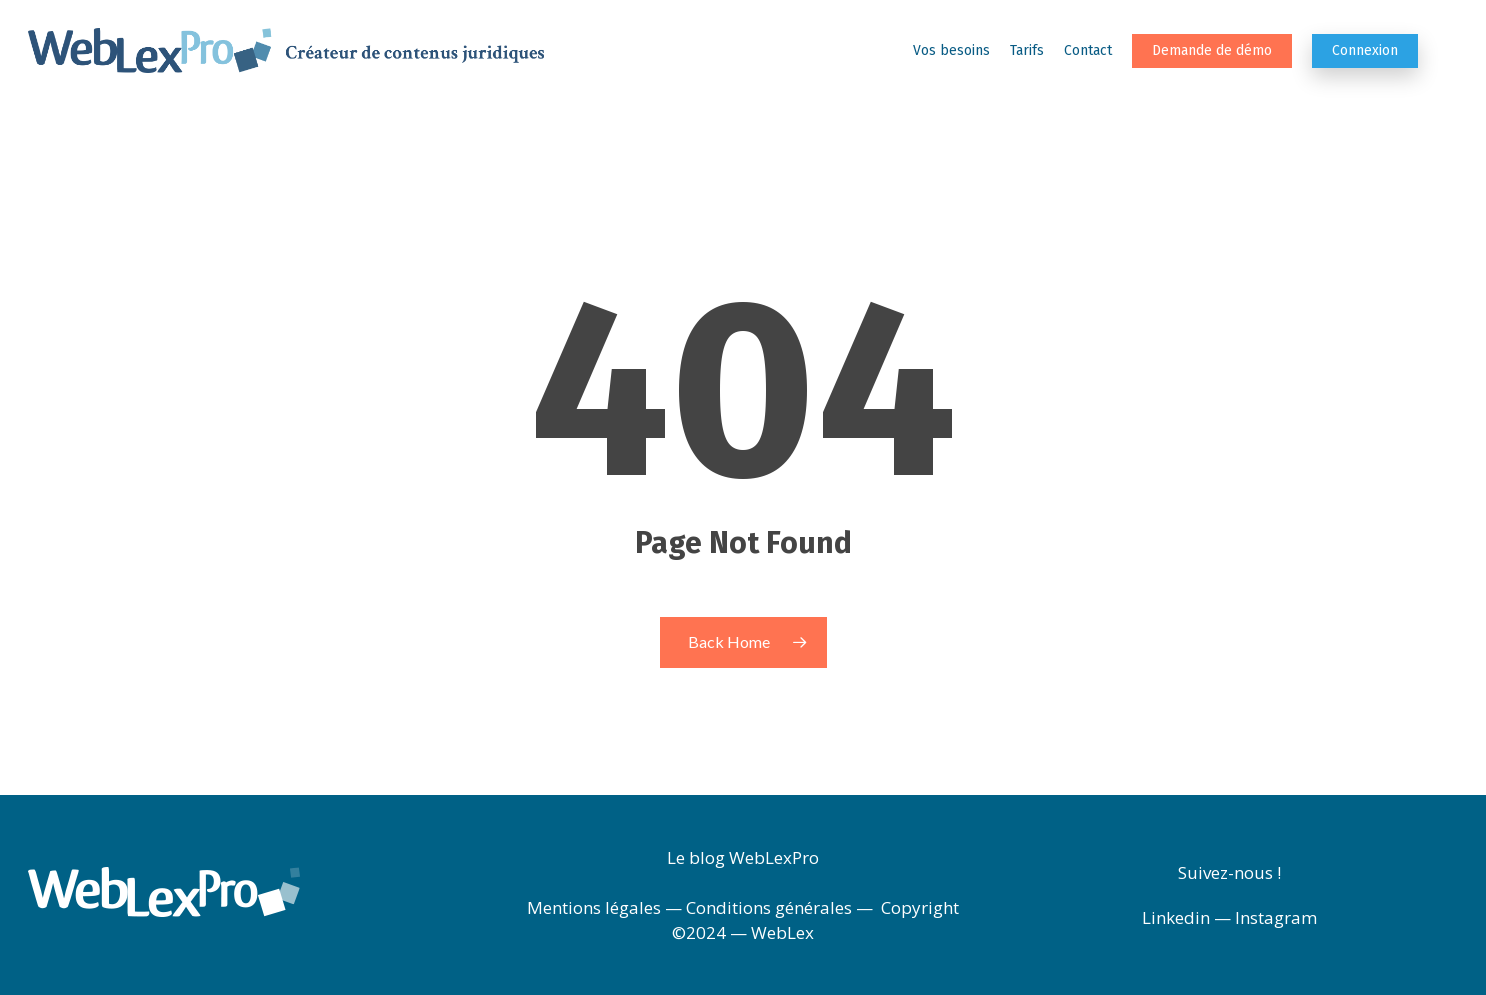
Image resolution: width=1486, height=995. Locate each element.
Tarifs (1027, 50)
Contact (1088, 50)
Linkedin (1176, 917)
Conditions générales (769, 907)
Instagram (1276, 917)
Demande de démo (1212, 50)
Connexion (1365, 50)
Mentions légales (594, 907)
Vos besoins (951, 50)
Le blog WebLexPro (743, 857)
